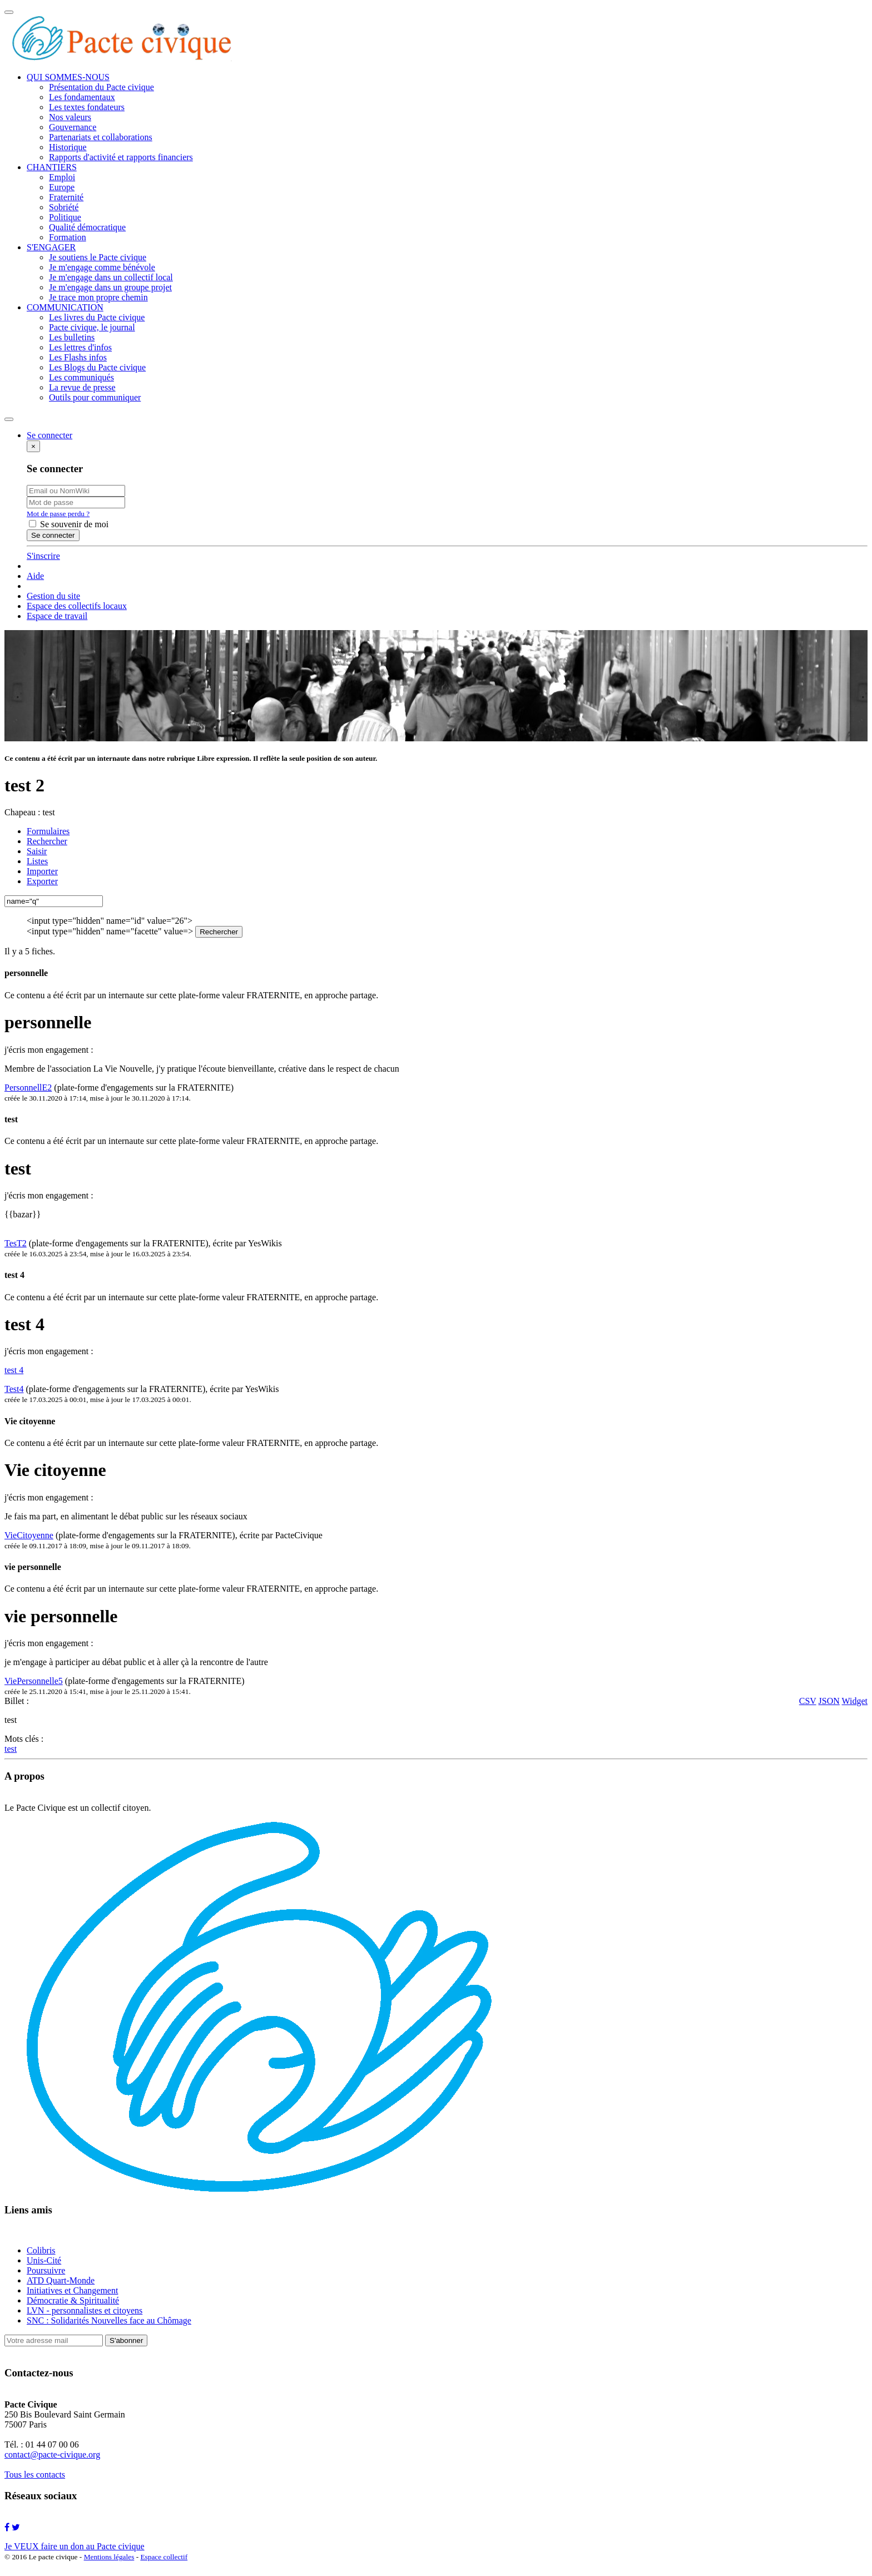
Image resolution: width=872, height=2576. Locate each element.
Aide (35, 576)
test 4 (13, 1370)
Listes (37, 861)
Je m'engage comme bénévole (102, 267)
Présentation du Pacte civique (101, 87)
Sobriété (63, 207)
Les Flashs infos (78, 357)
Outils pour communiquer (95, 397)
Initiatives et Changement (72, 2290)
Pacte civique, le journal (92, 327)
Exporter (42, 881)
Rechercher (47, 841)
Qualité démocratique (87, 227)
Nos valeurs (70, 117)
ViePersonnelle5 (33, 1681)
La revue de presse (82, 387)
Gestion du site (53, 596)
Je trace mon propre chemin (98, 297)
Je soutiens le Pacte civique (97, 257)
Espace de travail (57, 616)
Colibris (41, 2250)
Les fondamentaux (82, 97)
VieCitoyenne (28, 1535)
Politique (65, 217)
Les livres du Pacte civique (97, 317)
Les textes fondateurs (87, 107)
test (10, 1748)
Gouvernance (72, 127)
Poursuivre (46, 2270)
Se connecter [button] (49, 435)
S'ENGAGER (51, 247)
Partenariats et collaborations (100, 137)
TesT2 (15, 1243)
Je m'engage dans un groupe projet (110, 287)
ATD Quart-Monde (61, 2280)
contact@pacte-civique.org (52, 2454)
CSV (807, 1701)
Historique (68, 147)
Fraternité (66, 197)
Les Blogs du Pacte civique (97, 367)
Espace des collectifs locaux (77, 606)
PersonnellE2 (28, 1087)
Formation (67, 237)
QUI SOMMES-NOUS (68, 77)
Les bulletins (72, 337)
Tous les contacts (34, 2474)
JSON (829, 1701)
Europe (62, 187)
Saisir (37, 851)
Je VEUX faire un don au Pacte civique (74, 2546)
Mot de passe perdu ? (58, 513)
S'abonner (126, 2340)
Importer (42, 871)
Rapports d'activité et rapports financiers (121, 157)
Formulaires (48, 831)
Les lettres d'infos (80, 347)
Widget (855, 1701)
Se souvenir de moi (68, 524)
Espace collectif (163, 2557)
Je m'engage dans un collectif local (111, 277)
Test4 (13, 1389)
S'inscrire (43, 556)
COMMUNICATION (65, 307)
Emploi (62, 177)
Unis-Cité (44, 2260)
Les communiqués (81, 377)
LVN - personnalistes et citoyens (84, 2310)
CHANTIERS (52, 167)
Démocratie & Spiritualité (73, 2300)
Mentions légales (109, 2557)
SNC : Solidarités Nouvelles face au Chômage (109, 2320)
